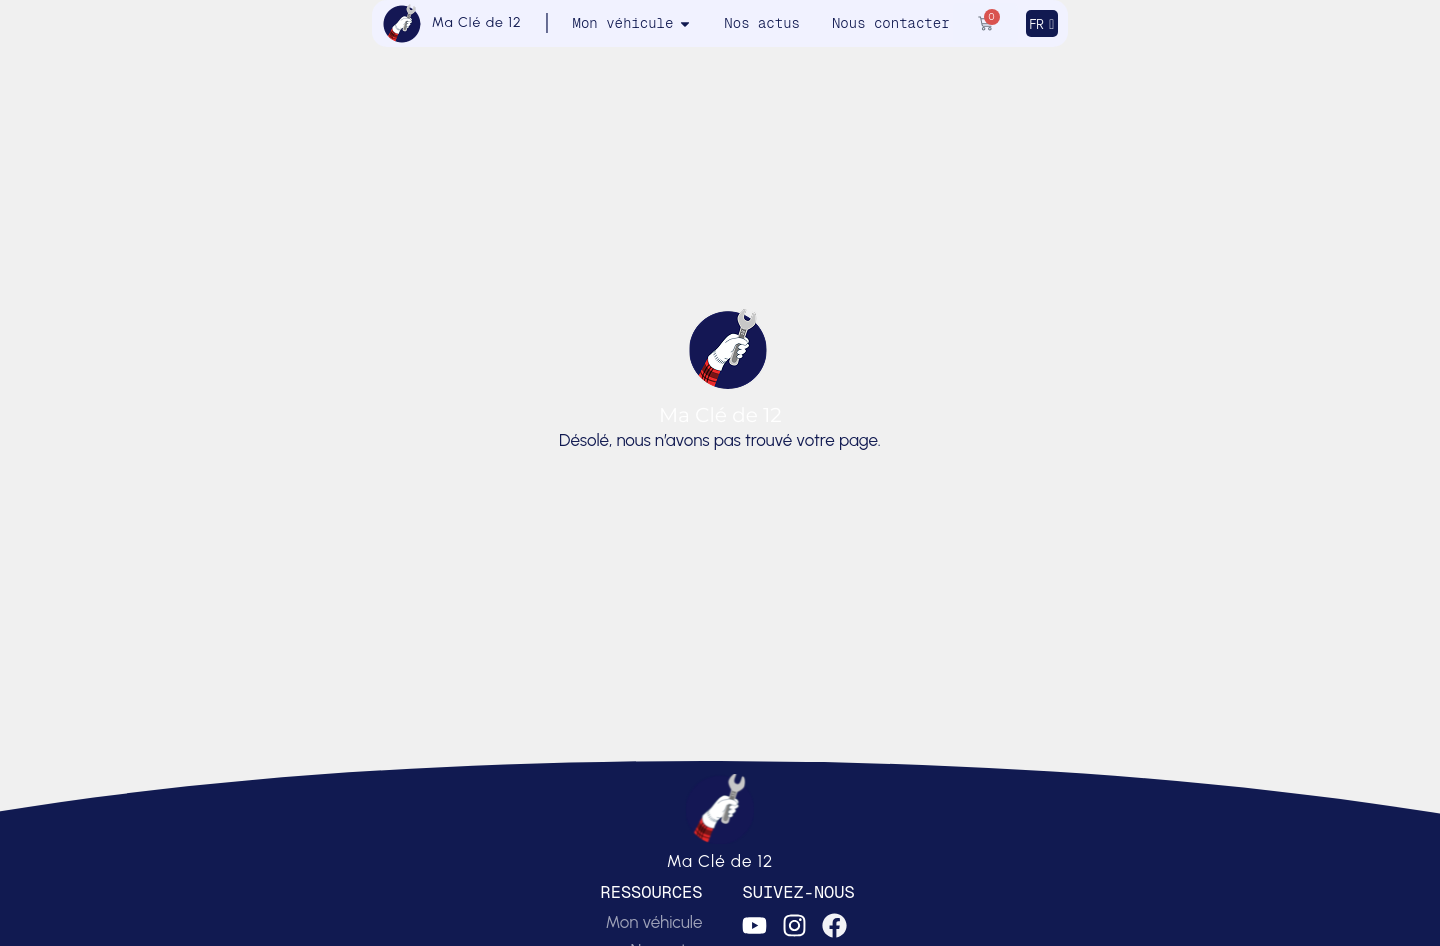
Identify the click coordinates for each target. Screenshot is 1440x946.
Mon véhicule (653, 922)
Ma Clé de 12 (477, 22)
